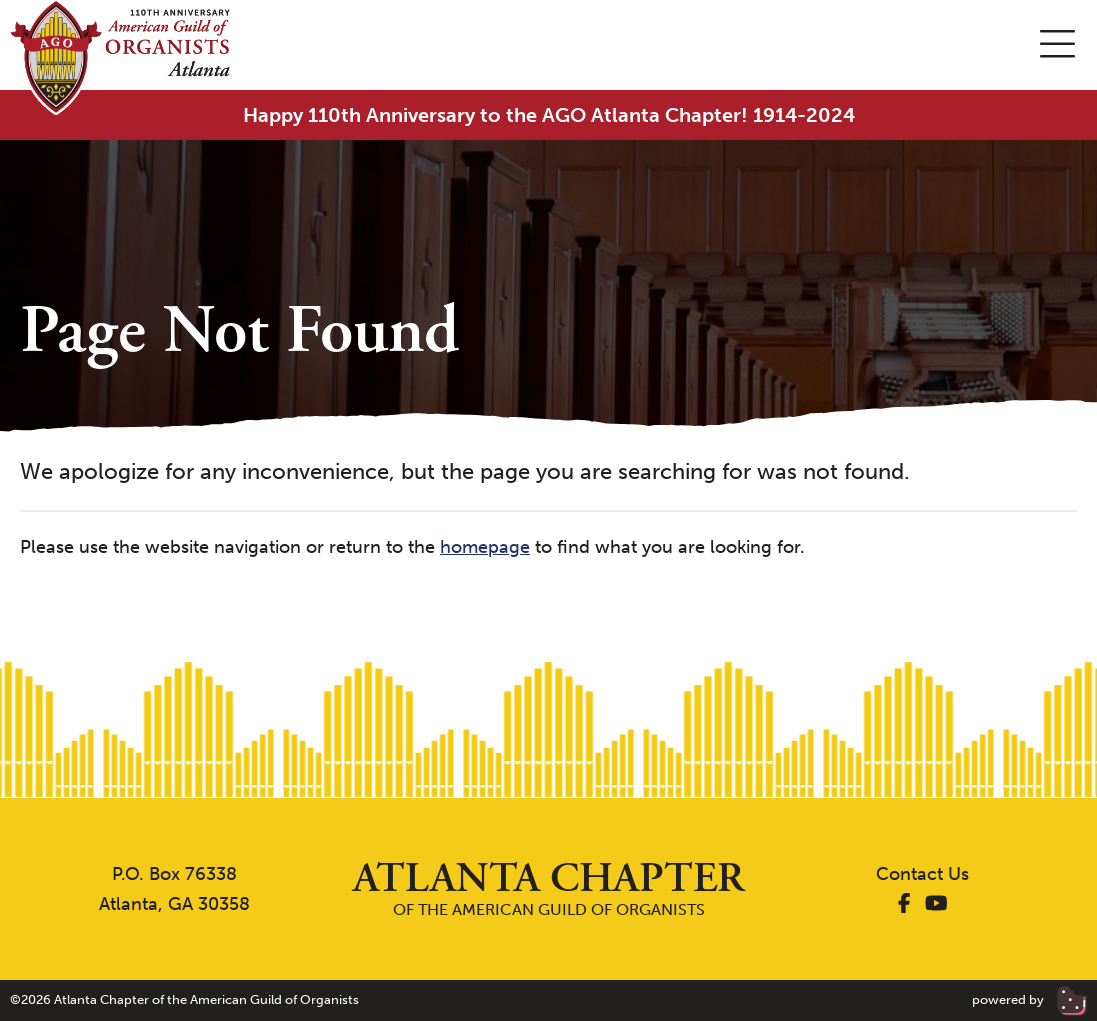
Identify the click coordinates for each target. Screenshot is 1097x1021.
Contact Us (922, 874)
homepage (485, 547)
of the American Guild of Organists (549, 888)
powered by (1029, 999)
